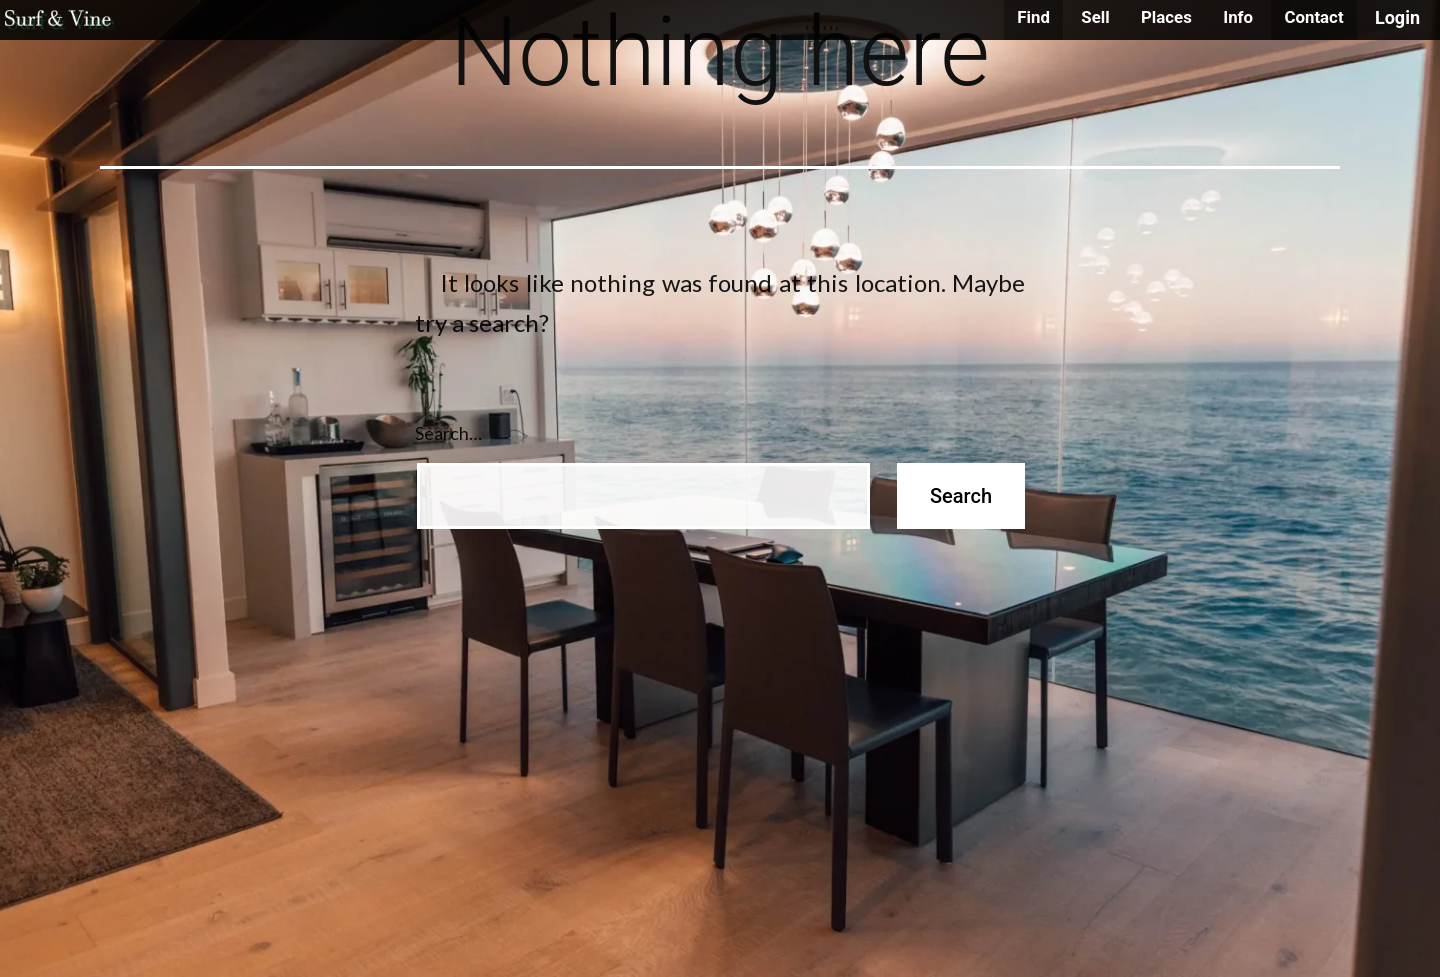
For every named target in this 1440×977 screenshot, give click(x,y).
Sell (1095, 17)
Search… (448, 433)
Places (1166, 17)
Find (1033, 17)
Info (1238, 17)
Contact (1313, 17)
